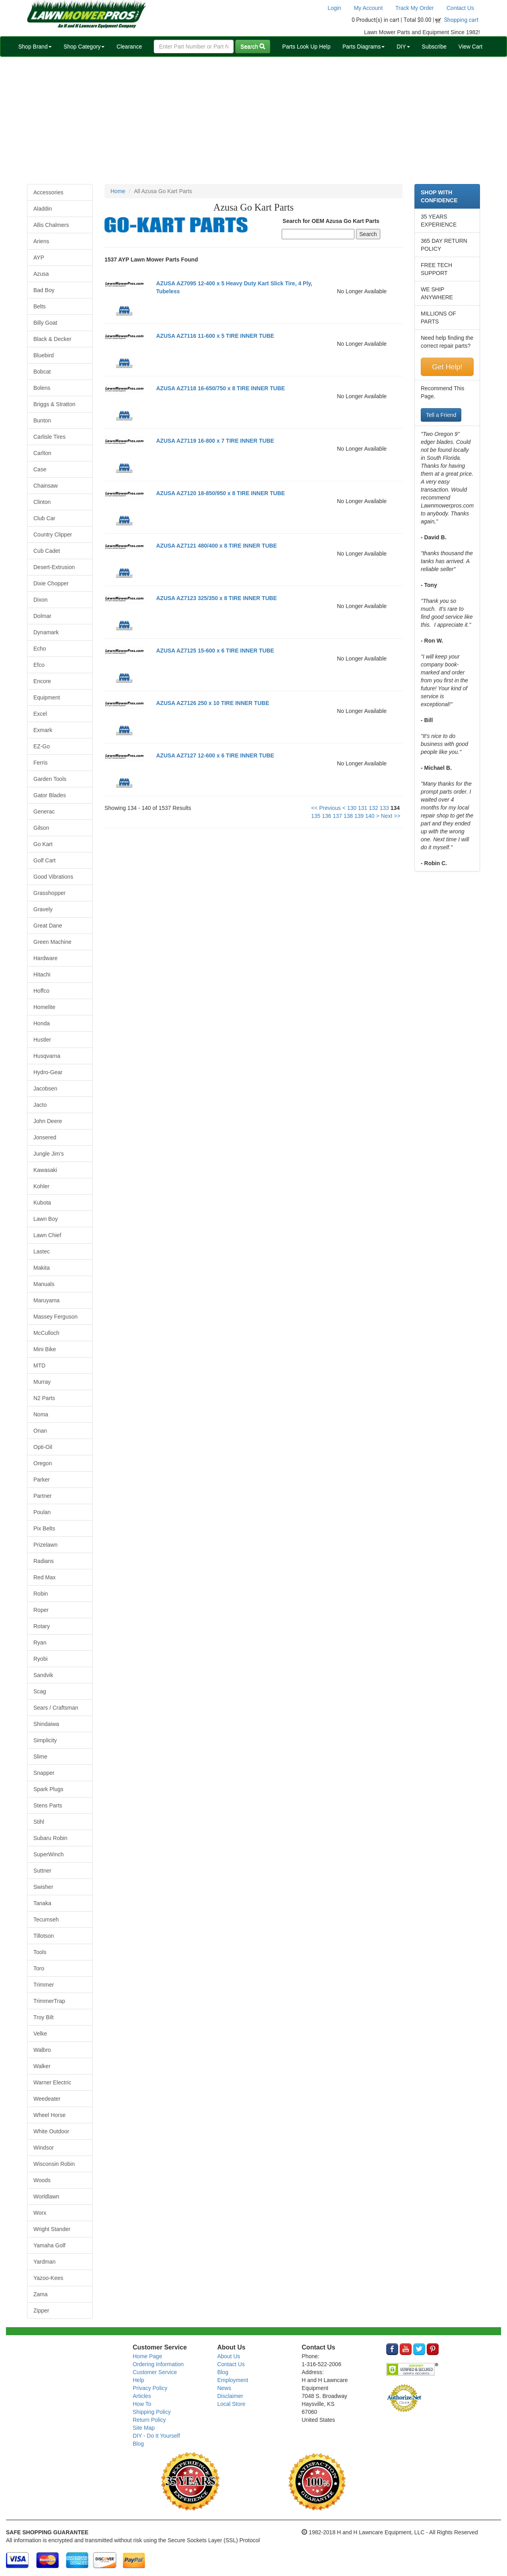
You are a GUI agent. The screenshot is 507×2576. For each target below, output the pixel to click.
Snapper (43, 1773)
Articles (142, 2396)
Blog (138, 2443)
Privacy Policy (150, 2388)
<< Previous (326, 808)
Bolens (41, 388)
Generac (44, 811)
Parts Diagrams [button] (364, 46)
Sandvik (43, 1675)
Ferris (40, 762)
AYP (38, 257)
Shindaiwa (46, 1724)
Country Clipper (52, 534)
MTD (39, 1365)
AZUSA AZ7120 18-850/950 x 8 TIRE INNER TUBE (220, 493)
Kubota (42, 1202)
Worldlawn (46, 2196)
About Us (228, 2356)
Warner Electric (52, 2082)
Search (252, 46)
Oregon (42, 1463)
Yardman (44, 2261)
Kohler (41, 1186)
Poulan (42, 1512)
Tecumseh (46, 1919)
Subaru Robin (50, 1838)
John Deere (47, 1121)
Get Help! (447, 367)
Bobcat (42, 371)
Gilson (41, 828)
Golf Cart (44, 860)
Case (39, 469)
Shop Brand (35, 46)
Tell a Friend (441, 415)
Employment (232, 2380)
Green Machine (52, 942)
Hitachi (41, 974)
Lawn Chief (47, 1235)
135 (315, 816)
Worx (39, 2213)
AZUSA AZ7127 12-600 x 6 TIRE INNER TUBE (215, 755)
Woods (41, 2180)
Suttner (42, 1870)
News (224, 2388)
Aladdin (42, 208)
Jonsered (44, 1137)
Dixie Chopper (51, 583)
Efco (39, 665)
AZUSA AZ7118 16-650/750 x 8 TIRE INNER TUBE (220, 388)
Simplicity (45, 1740)
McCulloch (46, 1333)
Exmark (42, 730)
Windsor (43, 2147)
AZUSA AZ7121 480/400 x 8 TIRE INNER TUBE (216, 545)
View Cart (470, 46)
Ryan (39, 1642)
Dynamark (46, 632)
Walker (41, 2066)
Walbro (42, 2050)
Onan (40, 1430)
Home (117, 191)
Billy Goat (45, 323)
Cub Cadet (46, 551)
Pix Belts (44, 1528)
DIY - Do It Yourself (156, 2436)
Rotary (41, 1626)
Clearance (129, 46)
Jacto (39, 1105)
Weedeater (46, 2099)
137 (337, 816)
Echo (39, 648)
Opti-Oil (42, 1447)
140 (369, 816)
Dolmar (42, 616)
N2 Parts (44, 1398)
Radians (43, 1561)
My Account (368, 8)
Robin (40, 1593)
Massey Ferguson (55, 1316)
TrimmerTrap (49, 2001)
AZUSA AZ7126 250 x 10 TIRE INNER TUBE (212, 703)
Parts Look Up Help (306, 46)
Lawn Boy (45, 1219)
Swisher (43, 1887)
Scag (39, 1691)
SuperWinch (48, 1854)
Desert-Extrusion (54, 567)
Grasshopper (49, 893)
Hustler (42, 1039)
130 (351, 808)
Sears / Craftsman (55, 1707)
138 (348, 816)
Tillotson (43, 1936)
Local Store (231, 2404)
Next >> (391, 816)
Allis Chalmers (51, 225)
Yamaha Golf (49, 2245)
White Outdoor (51, 2131)
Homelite (44, 1007)
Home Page (147, 2356)
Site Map (144, 2428)
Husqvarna (46, 1056)
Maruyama (46, 1300)
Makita (41, 1268)
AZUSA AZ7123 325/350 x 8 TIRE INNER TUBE (216, 598)
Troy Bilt (43, 2017)
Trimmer (43, 1984)
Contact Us (460, 8)
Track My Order (414, 8)
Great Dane (47, 925)
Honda (41, 1023)
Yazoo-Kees (48, 2278)
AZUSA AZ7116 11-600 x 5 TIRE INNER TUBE (215, 336)
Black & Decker (52, 339)
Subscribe (434, 46)
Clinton (42, 502)
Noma (40, 1414)
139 (359, 816)
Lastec (41, 1251)
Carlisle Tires (49, 437)
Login (334, 8)
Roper (40, 1610)
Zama (40, 2294)
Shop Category (84, 46)
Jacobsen (45, 1088)
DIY (403, 46)
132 (373, 808)
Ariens (41, 241)
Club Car (44, 518)
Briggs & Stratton (54, 404)
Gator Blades (49, 795)
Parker (41, 1479)
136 (326, 816)
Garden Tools (49, 779)
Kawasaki (45, 1170)
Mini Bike (44, 1349)
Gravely (42, 909)
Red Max (44, 1577)
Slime (40, 1756)
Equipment (46, 697)
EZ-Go (41, 746)
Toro (38, 1968)
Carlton (42, 453)
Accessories (48, 192)
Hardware (45, 958)
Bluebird (43, 355)
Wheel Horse (49, 2115)
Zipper (41, 2310)
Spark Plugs (48, 1789)
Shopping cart (461, 20)
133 (384, 808)
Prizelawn (45, 1545)
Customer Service (155, 2372)
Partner (42, 1496)
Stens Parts (47, 1805)
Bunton (42, 420)
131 (362, 808)
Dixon (40, 600)
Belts (39, 306)
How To (142, 2404)
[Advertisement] (253, 120)
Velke (40, 2033)
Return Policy (149, 2420)
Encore (42, 681)
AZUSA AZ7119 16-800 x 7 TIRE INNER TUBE (215, 441)
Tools (39, 1952)
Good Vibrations (53, 877)
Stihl (38, 1822)
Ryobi (40, 1659)
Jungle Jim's (48, 1153)
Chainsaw (45, 485)
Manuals (43, 1284)
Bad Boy (43, 290)
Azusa (41, 274)
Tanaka (42, 1903)
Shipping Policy (152, 2412)
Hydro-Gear (47, 1072)
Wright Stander (51, 2229)
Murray (42, 1382)
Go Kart (42, 844)
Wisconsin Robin (54, 2164)
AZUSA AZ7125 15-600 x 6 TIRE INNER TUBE (215, 650)
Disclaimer (230, 2396)
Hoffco (41, 991)
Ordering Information (158, 2364)
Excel (40, 714)
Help (138, 2380)
